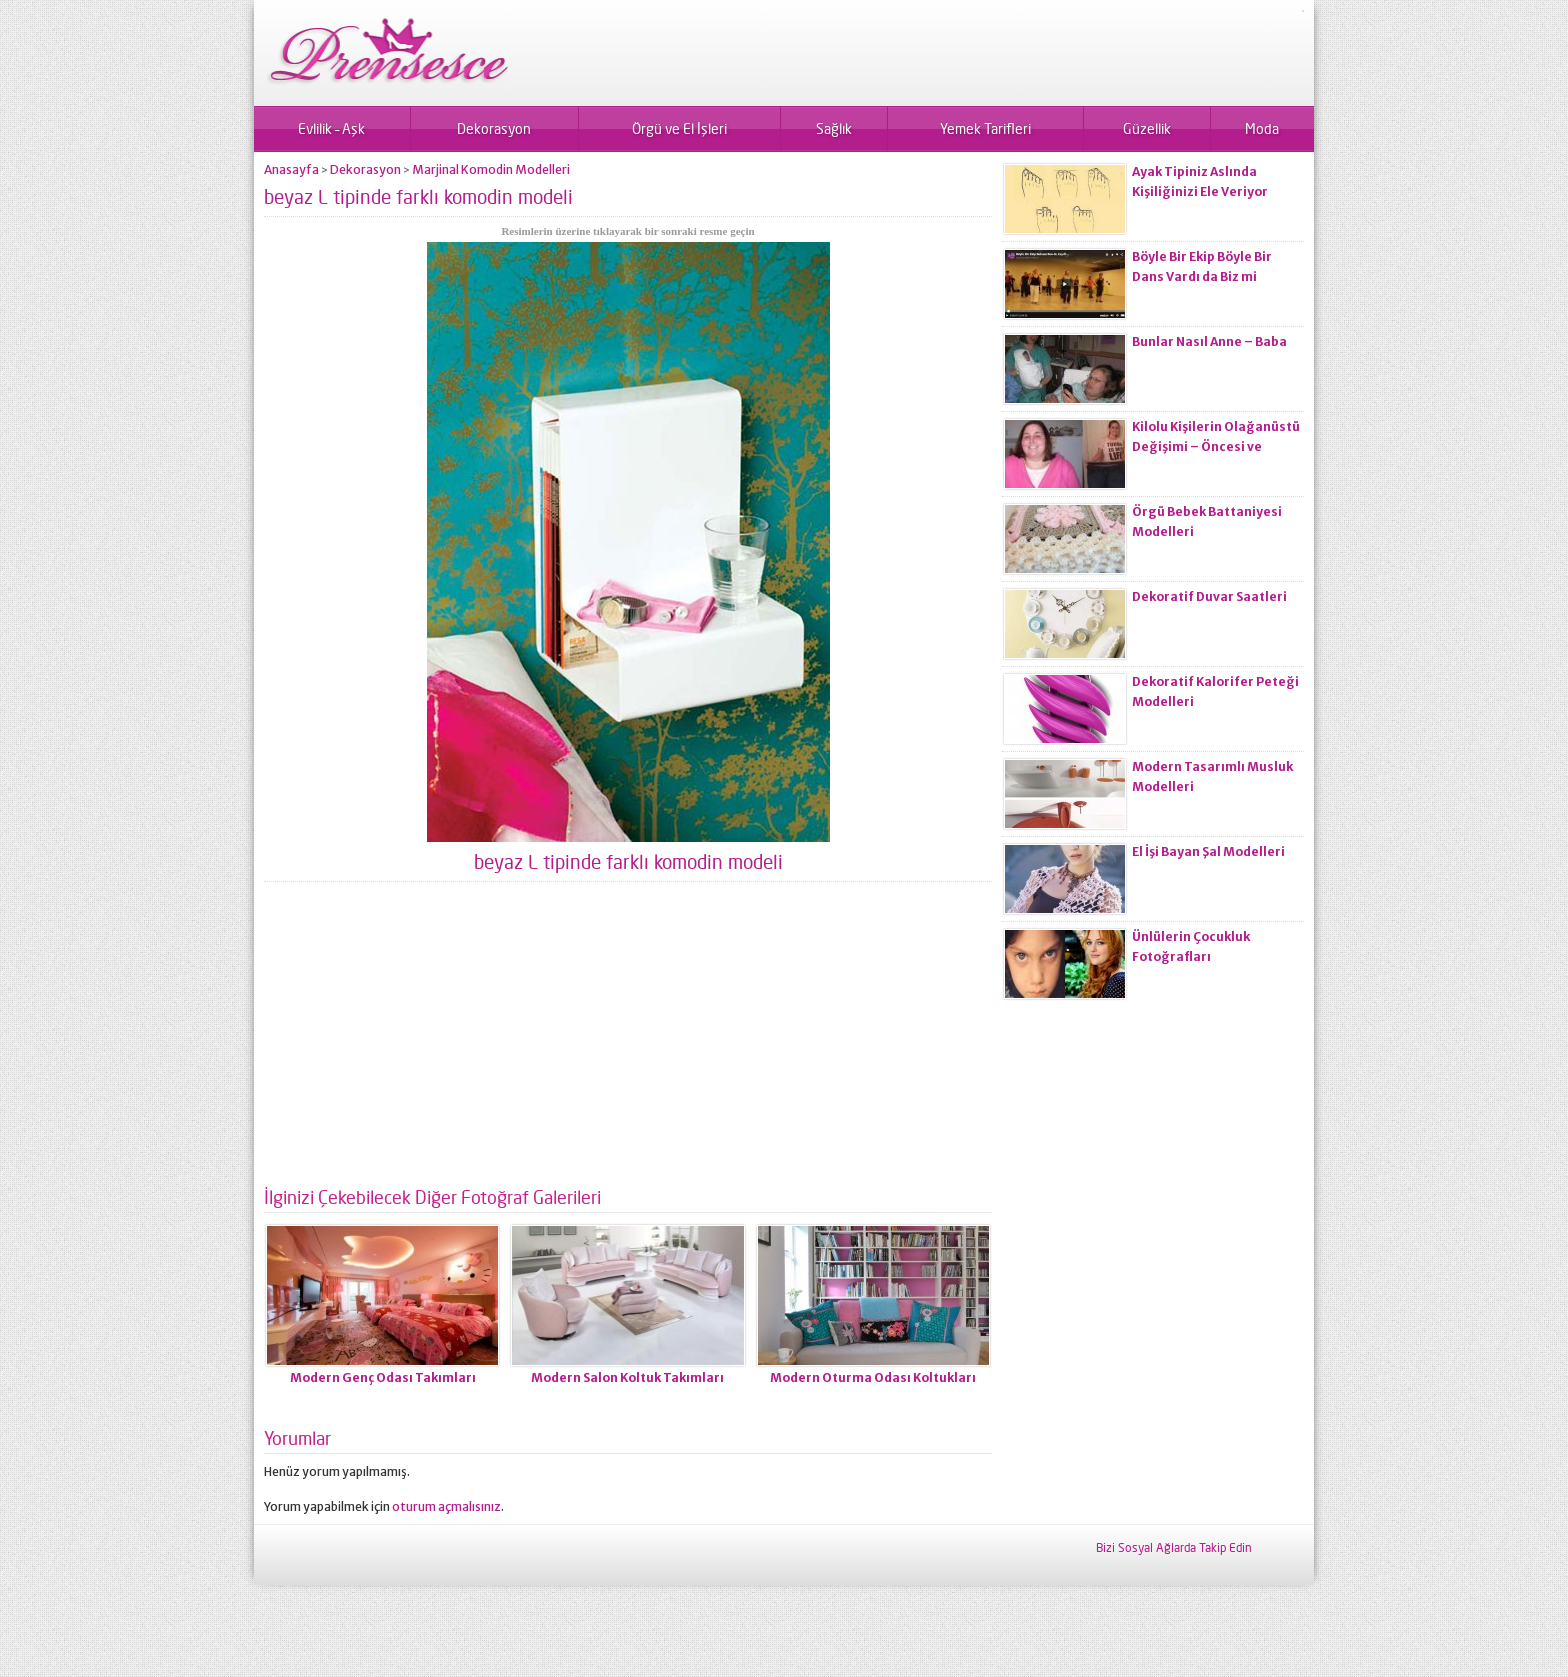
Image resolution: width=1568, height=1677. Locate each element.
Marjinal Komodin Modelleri (491, 169)
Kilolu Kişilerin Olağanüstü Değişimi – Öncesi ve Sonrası (1216, 446)
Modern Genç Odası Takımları (383, 1377)
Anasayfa (291, 169)
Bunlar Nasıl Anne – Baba (1209, 341)
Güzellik (1147, 128)
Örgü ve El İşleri (679, 128)
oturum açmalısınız (446, 1506)
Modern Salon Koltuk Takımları (627, 1377)
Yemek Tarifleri (985, 128)
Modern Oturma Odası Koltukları (873, 1377)
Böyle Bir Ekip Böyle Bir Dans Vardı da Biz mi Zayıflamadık (1202, 276)
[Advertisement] (628, 1042)
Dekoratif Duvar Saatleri (1209, 596)
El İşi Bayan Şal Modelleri (1208, 851)
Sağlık (834, 128)
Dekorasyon (494, 128)
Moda (1262, 128)
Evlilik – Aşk (331, 128)
